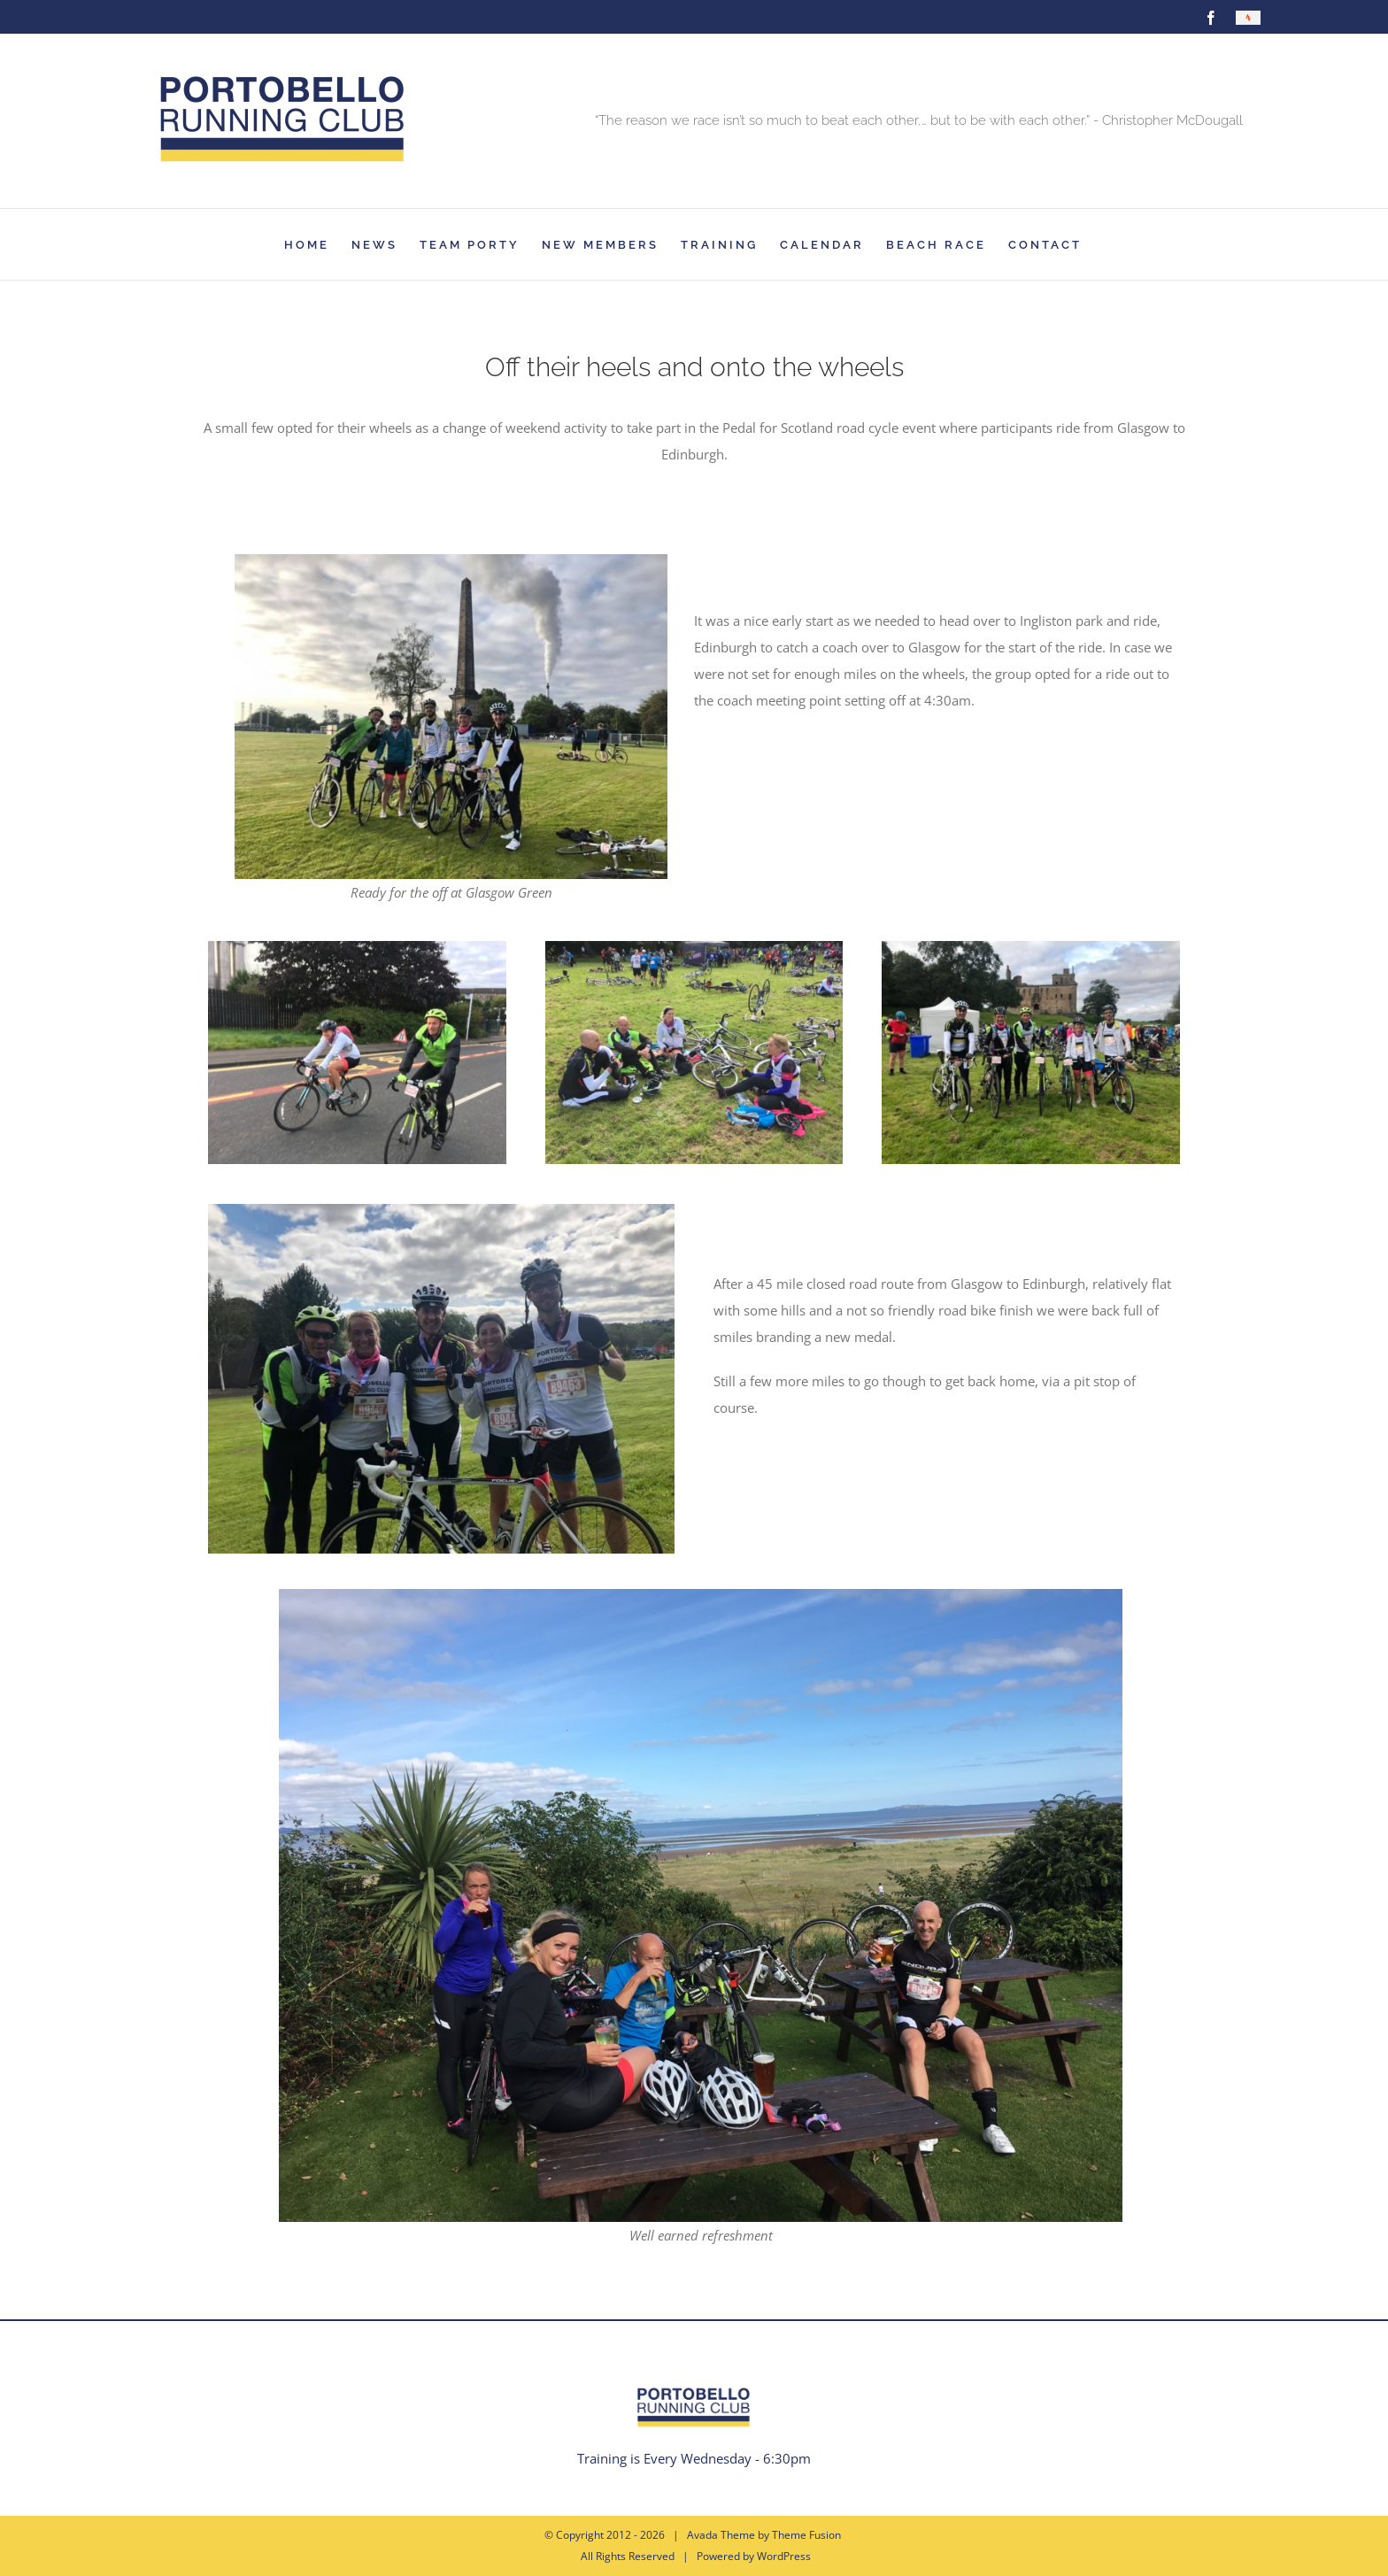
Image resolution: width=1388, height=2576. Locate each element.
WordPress (784, 2556)
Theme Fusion (806, 2534)
